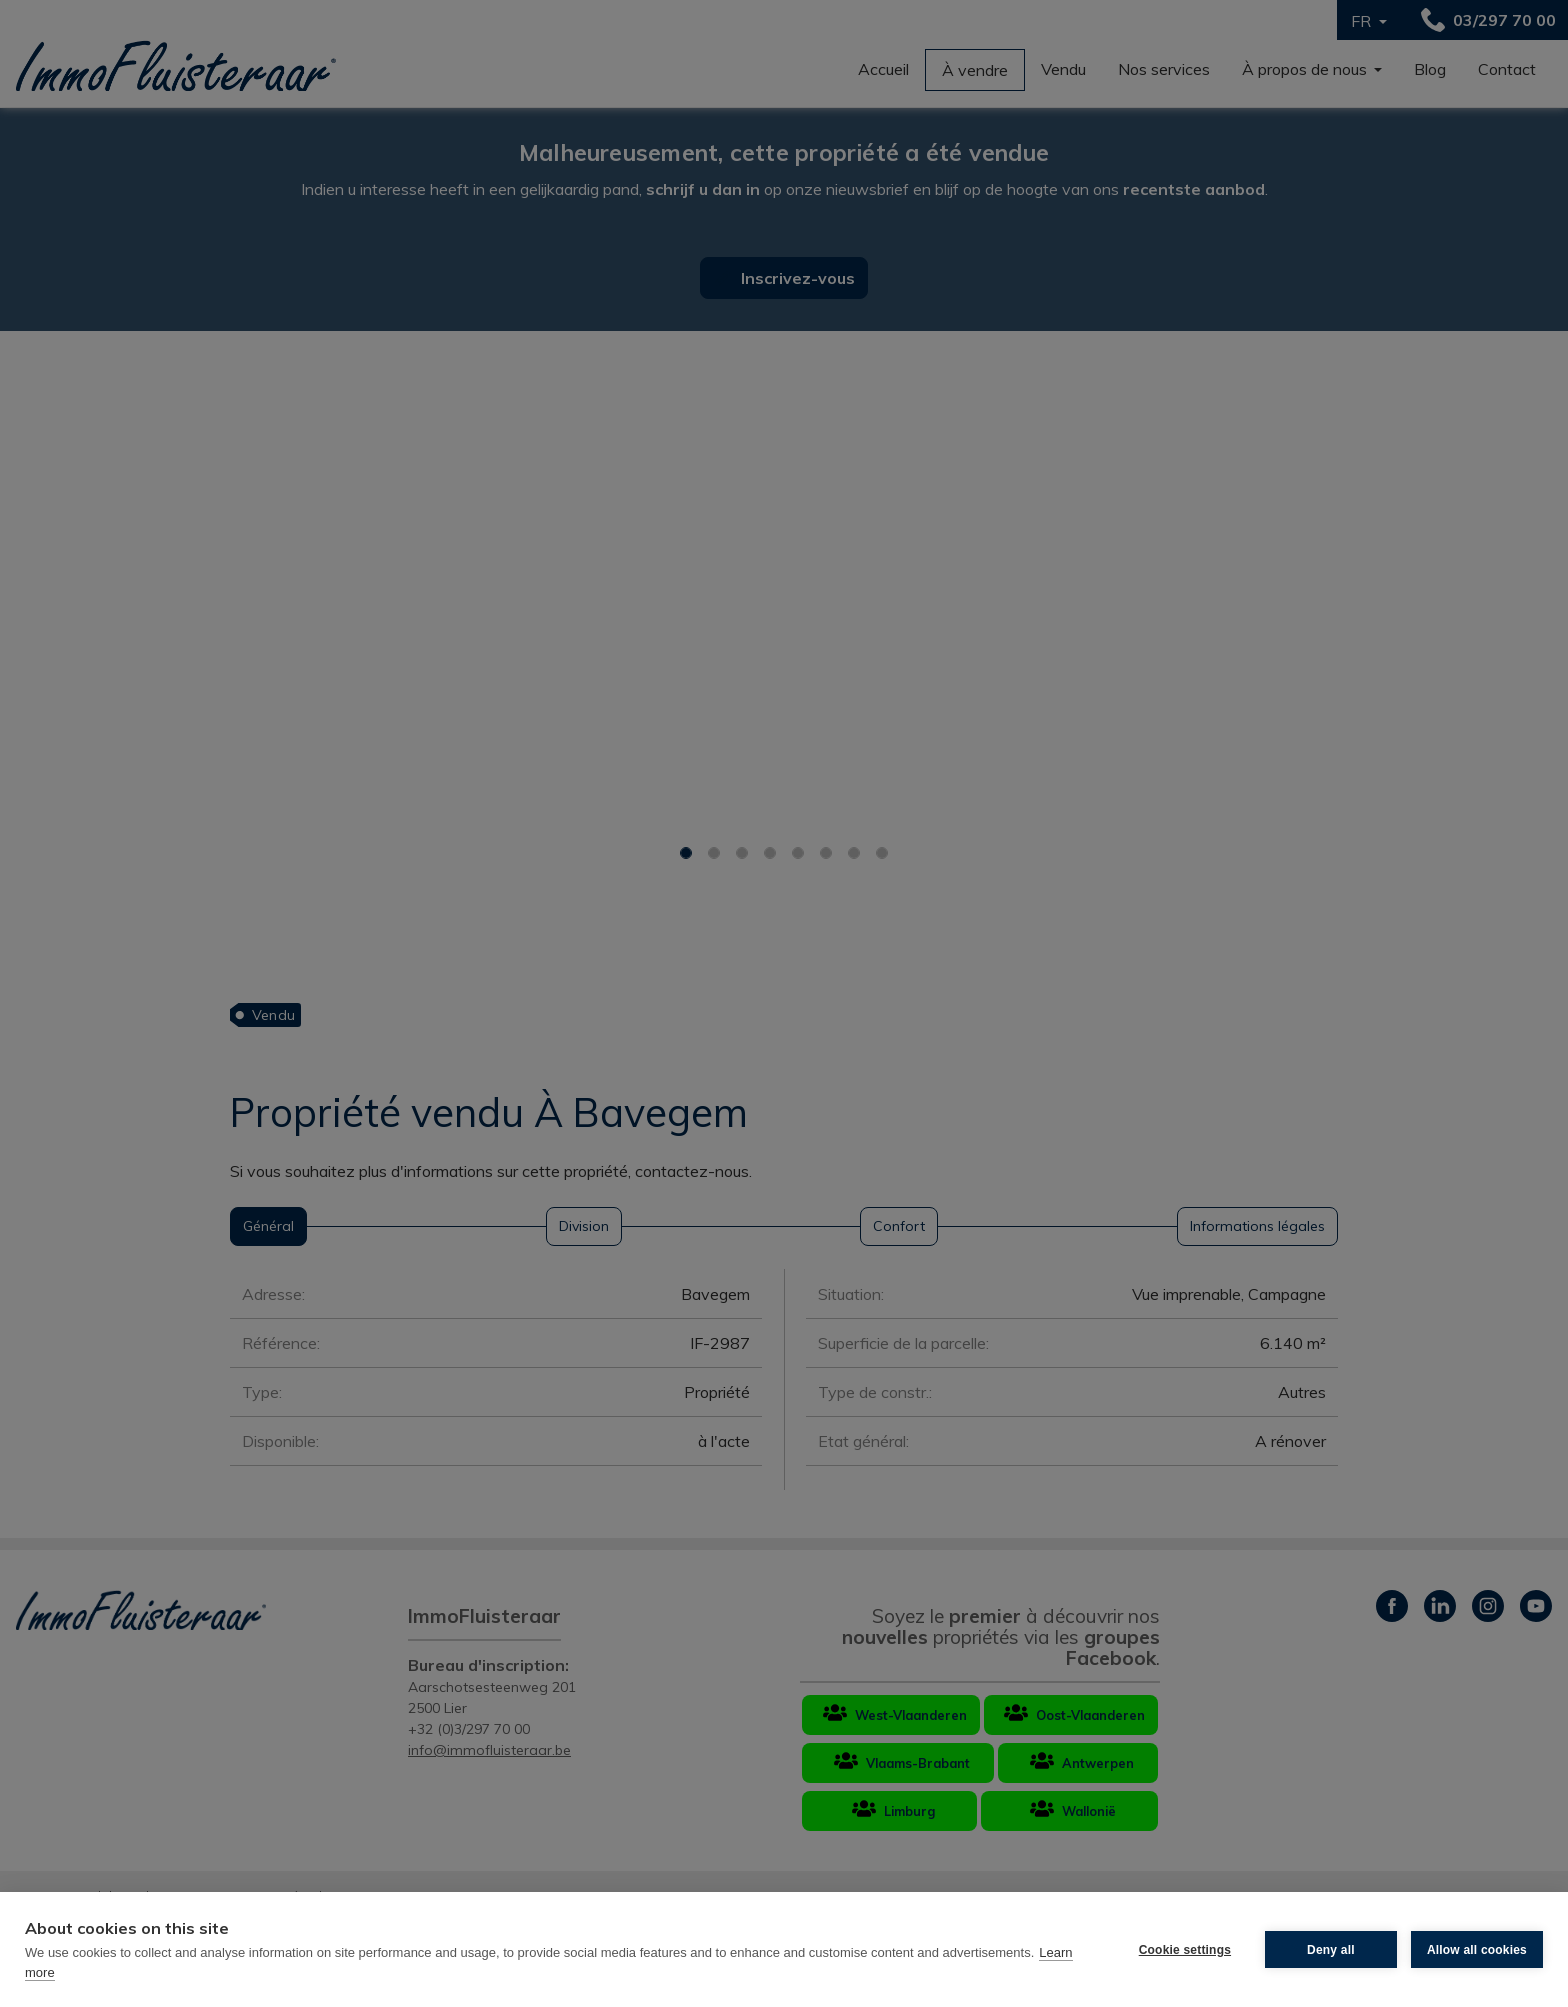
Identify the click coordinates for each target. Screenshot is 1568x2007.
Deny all (1331, 1950)
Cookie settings (1185, 1950)
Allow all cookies (1477, 1950)
